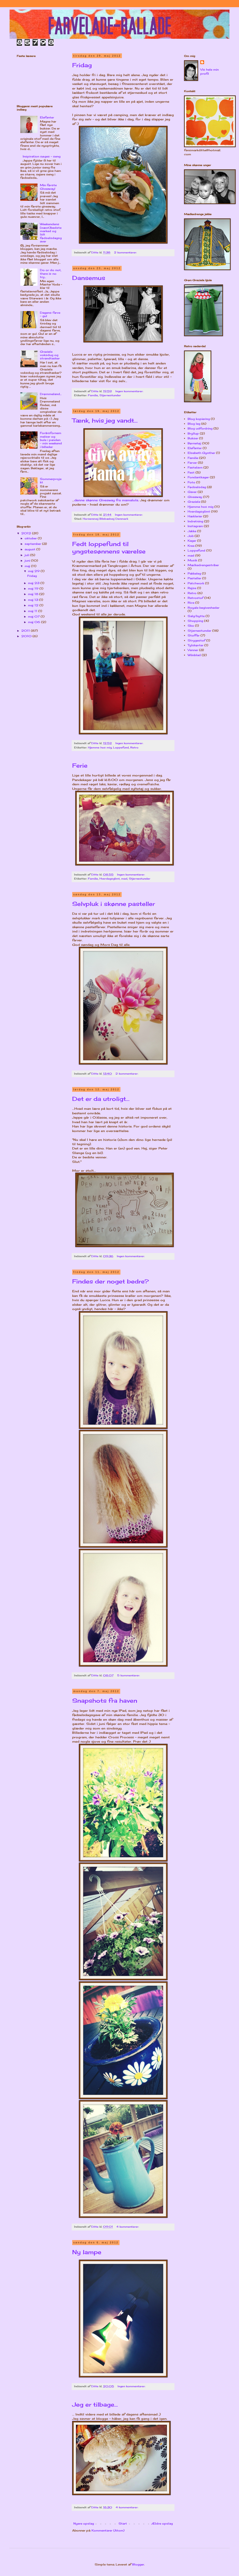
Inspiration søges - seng (41, 156)
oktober (31, 538)
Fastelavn (195, 467)
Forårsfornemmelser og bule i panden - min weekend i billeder (51, 440)
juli (27, 555)
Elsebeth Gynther (201, 453)
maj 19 (33, 588)
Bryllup (193, 433)
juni (28, 560)
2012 (26, 533)
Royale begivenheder (203, 607)
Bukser (193, 438)
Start (123, 2523)
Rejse (192, 588)
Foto (191, 482)
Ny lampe (86, 2252)
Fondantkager (198, 477)
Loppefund (121, 747)
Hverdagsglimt (109, 878)
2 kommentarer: (126, 252)
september (33, 544)
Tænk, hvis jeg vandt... (105, 420)
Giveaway (195, 497)
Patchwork (196, 583)
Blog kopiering (199, 419)
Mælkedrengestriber (203, 565)
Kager (192, 540)
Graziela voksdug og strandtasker (50, 355)
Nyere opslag (83, 2523)
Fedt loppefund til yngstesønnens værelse (109, 547)
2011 (26, 630)
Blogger (138, 2564)
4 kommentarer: (128, 2226)
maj (28, 566)
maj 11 (33, 611)
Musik (192, 560)
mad (124, 878)
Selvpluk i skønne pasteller (113, 903)
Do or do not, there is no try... (50, 273)
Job (191, 536)
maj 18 (33, 594)
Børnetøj (194, 443)
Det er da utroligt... (101, 1098)
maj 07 (34, 616)
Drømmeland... (50, 394)
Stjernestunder (110, 395)
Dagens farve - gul (50, 314)
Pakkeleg (194, 573)
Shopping (195, 621)
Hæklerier (195, 516)
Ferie (79, 765)
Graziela (194, 501)
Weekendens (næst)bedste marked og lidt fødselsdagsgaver (51, 232)
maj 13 (33, 600)
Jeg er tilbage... (95, 2404)
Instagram (195, 526)
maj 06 (34, 622)
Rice (191, 602)
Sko (191, 625)
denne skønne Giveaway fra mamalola (106, 500)
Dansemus (88, 277)
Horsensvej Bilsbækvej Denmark (105, 518)
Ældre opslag (162, 2523)
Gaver (192, 492)
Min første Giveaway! (48, 186)
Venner (193, 650)
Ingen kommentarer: (129, 391)
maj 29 (34, 571)
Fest (191, 472)
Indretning (195, 521)
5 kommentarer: (129, 1675)
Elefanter (47, 117)
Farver (192, 462)
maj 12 (33, 605)
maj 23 (34, 583)
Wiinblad (194, 655)
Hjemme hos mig (100, 747)
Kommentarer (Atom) (108, 2530)
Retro (134, 747)
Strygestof (196, 640)
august (30, 549)
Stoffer (194, 635)
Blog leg (194, 423)
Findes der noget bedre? (110, 1281)
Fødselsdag (197, 487)
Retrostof (195, 598)
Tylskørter (195, 645)
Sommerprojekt (50, 480)
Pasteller (194, 578)
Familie (93, 395)
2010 (27, 636)
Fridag (82, 65)
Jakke (192, 531)
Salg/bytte (196, 616)
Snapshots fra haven (104, 1700)
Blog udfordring (200, 428)
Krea (191, 545)
